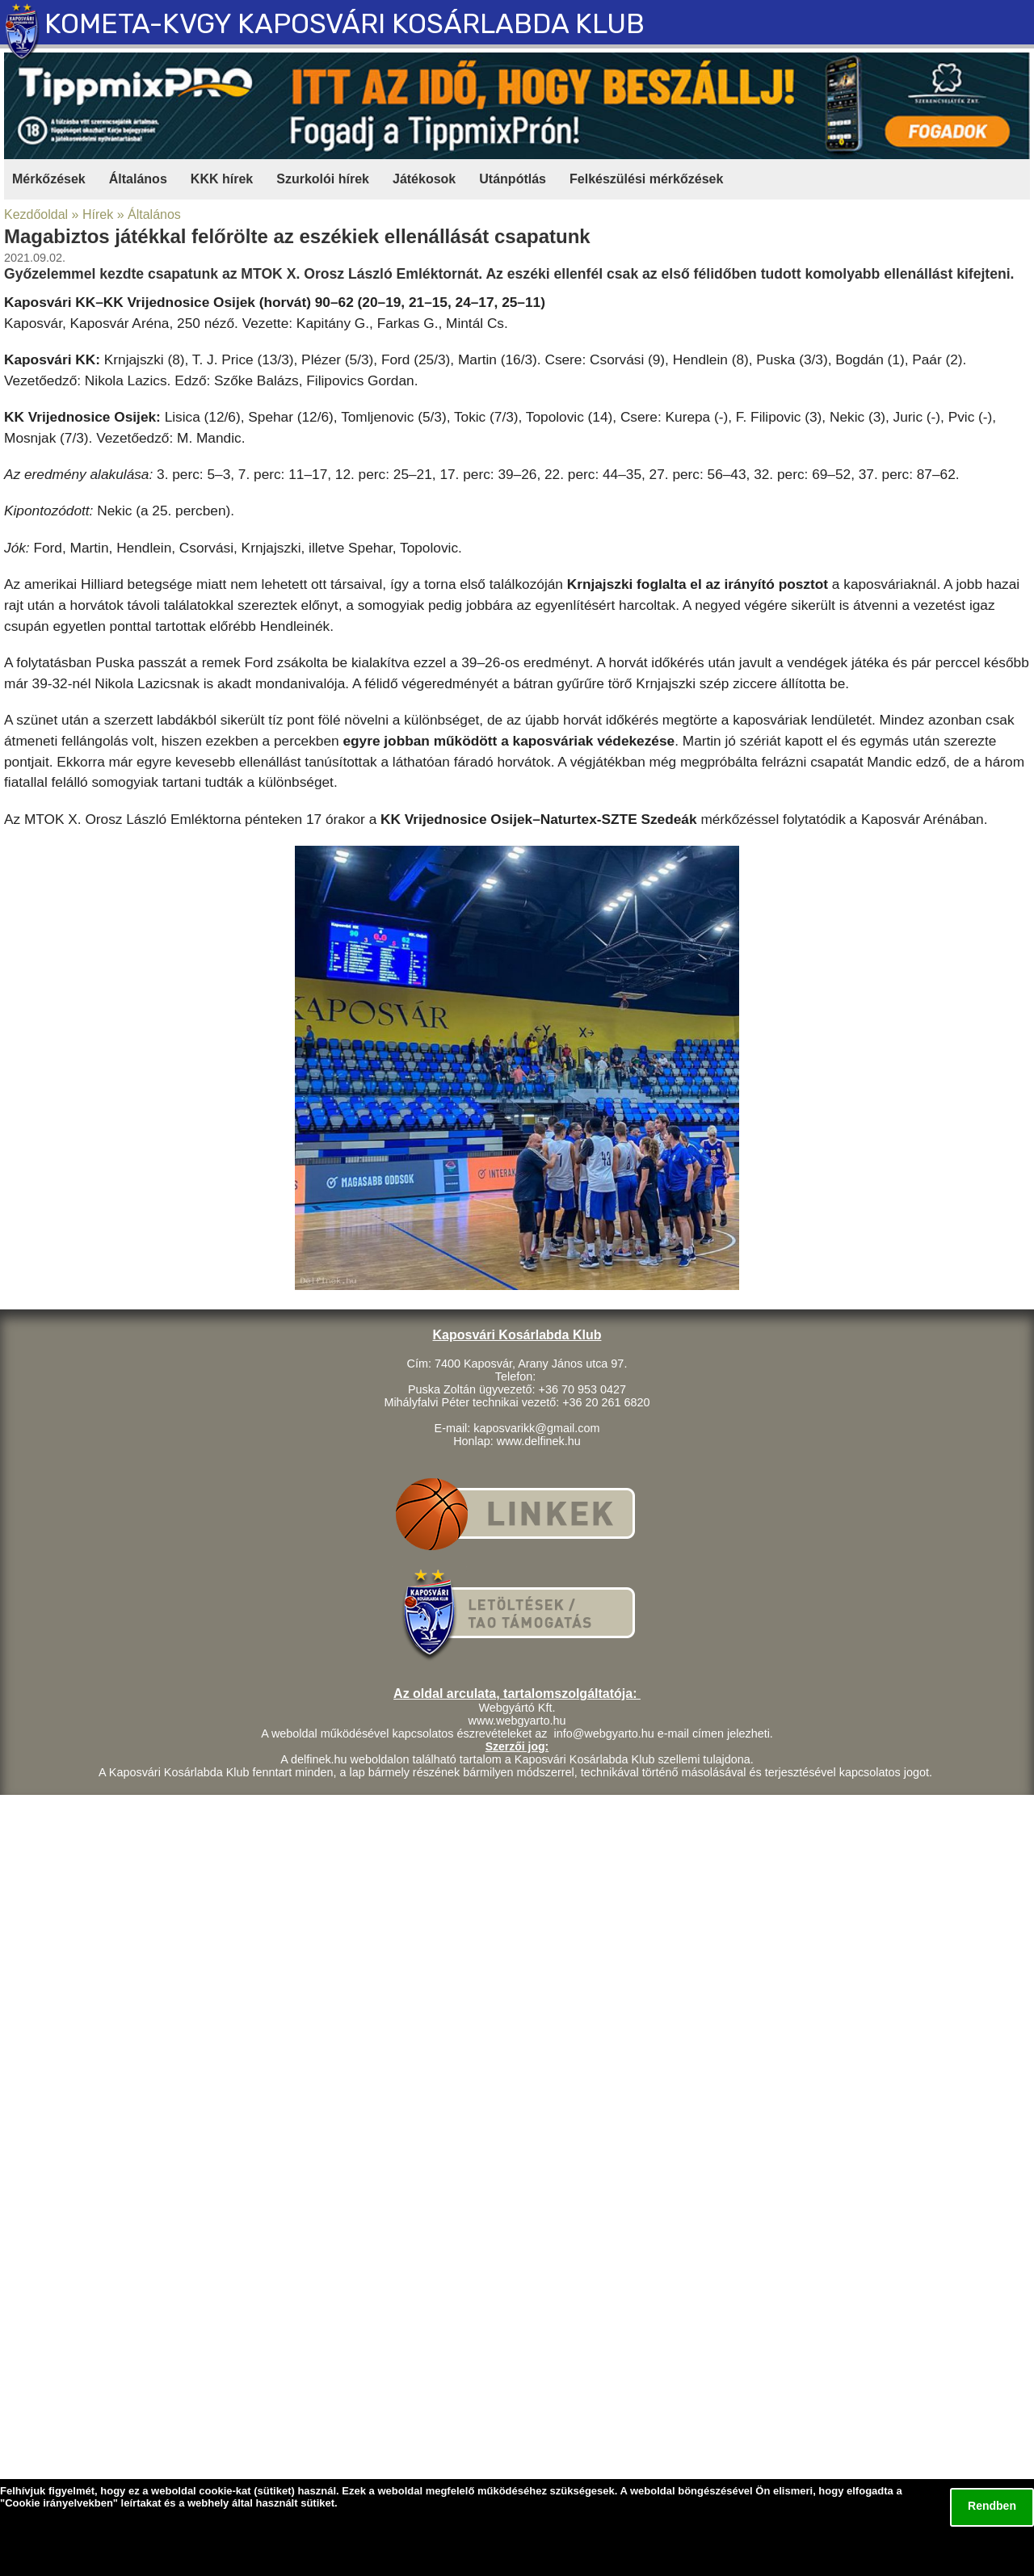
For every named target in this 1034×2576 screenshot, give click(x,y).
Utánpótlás (512, 179)
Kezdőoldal (36, 214)
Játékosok (424, 179)
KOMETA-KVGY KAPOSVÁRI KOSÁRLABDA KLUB (344, 23)
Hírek (97, 214)
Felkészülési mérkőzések (646, 179)
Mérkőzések (49, 179)
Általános (138, 179)
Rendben (992, 2505)
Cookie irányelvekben (59, 2503)
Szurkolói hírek (322, 179)
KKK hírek (222, 179)
